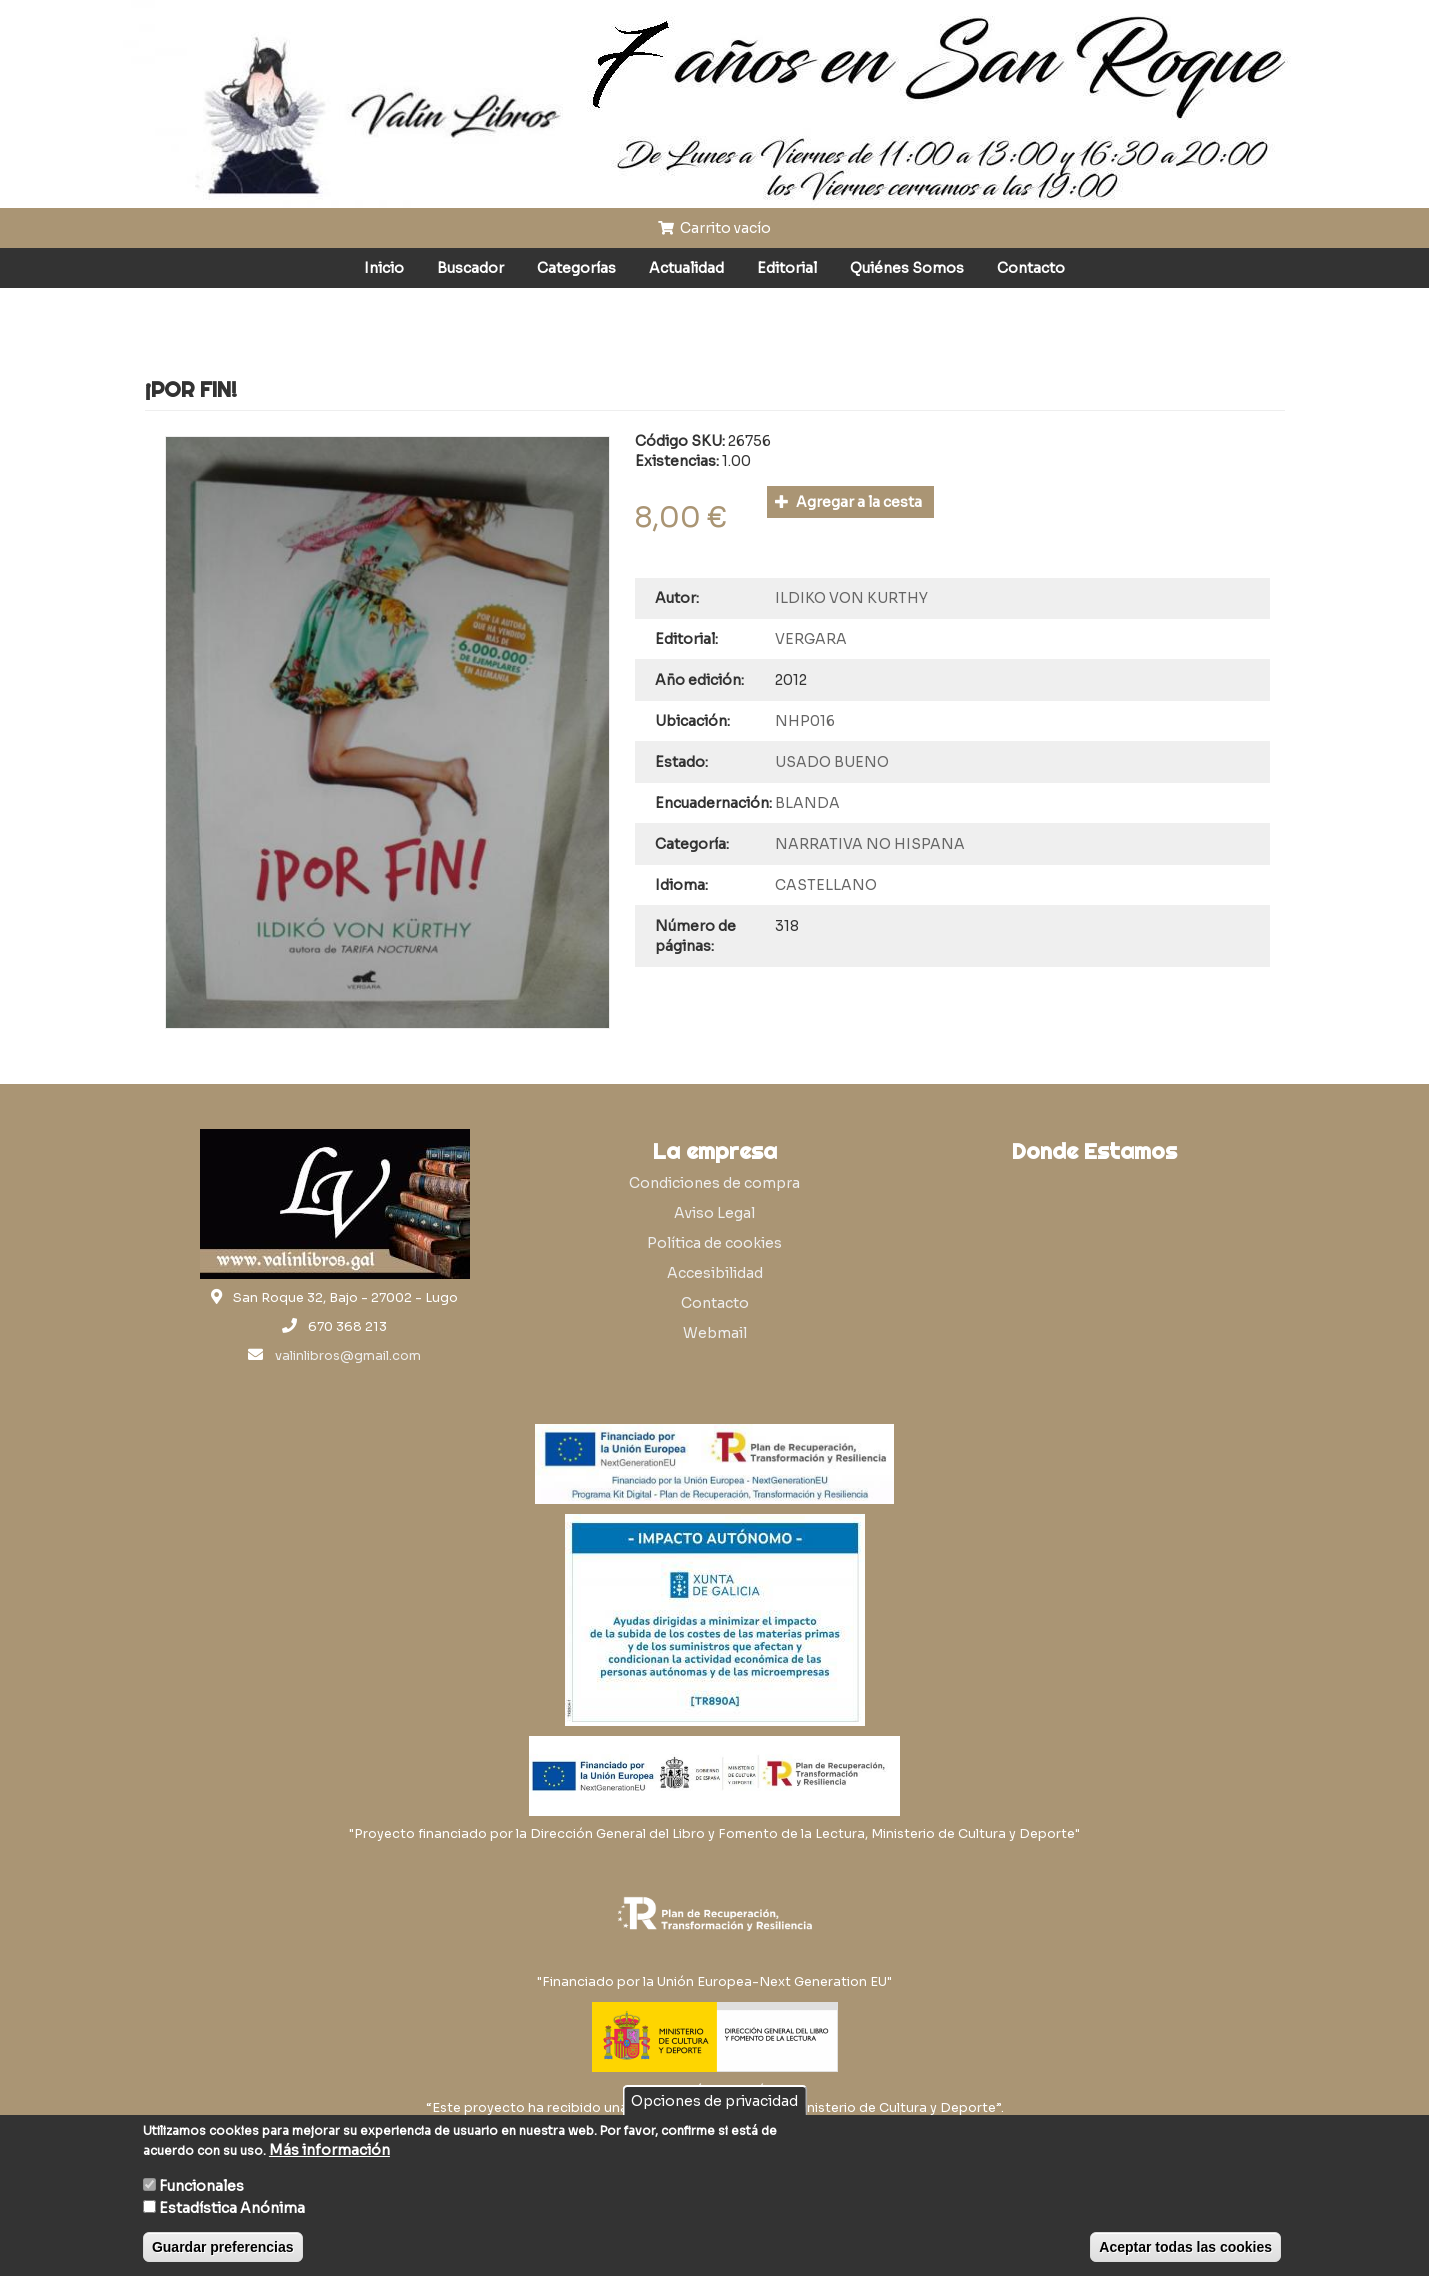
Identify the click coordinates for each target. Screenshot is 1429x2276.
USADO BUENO (832, 762)
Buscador (470, 268)
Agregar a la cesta (848, 502)
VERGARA (811, 639)
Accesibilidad (715, 1273)
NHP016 (805, 721)
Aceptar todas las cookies (1185, 2247)
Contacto (1031, 268)
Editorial (787, 268)
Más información (329, 2150)
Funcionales (201, 2186)
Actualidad (686, 268)
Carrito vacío (715, 228)
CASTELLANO (826, 885)
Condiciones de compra (714, 1183)
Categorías (576, 268)
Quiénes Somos (907, 268)
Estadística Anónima (232, 2208)
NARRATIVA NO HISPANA (870, 844)
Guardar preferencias (223, 2247)
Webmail (715, 1333)
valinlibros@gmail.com (348, 1356)
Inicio (384, 268)
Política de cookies (714, 1243)
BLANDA (807, 803)
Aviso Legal (714, 1213)
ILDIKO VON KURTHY (851, 598)
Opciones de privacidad (714, 2101)
